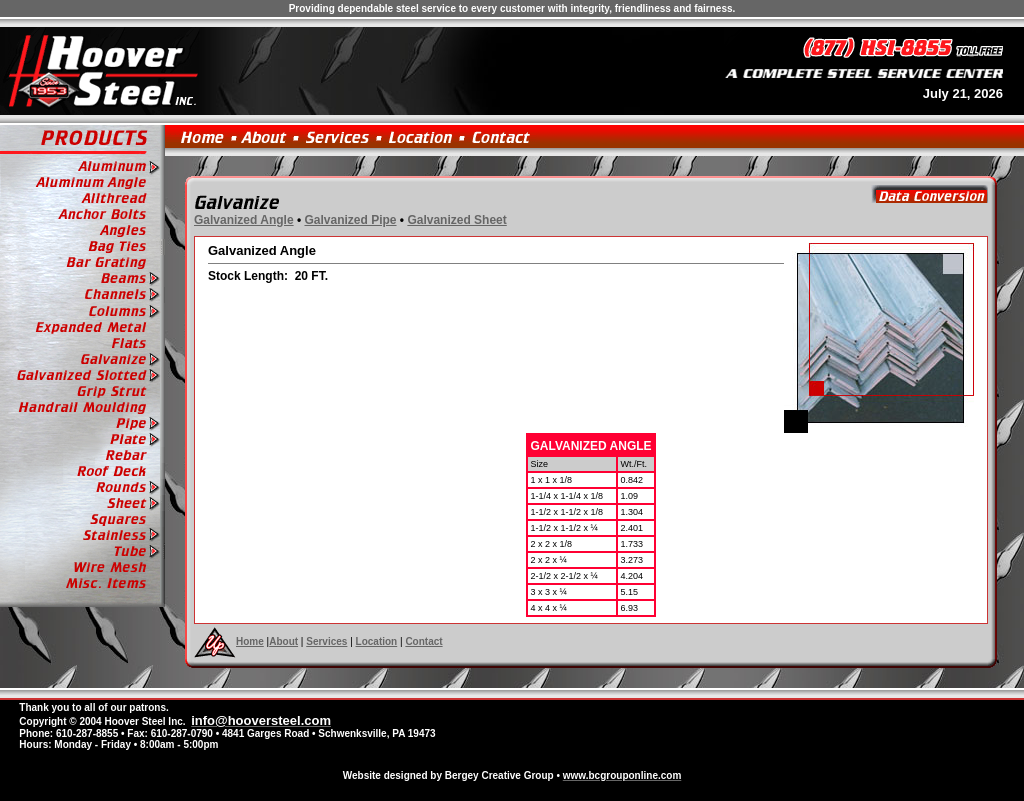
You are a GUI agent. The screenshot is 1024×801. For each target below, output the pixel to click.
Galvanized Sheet (456, 220)
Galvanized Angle (244, 220)
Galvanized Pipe (350, 220)
